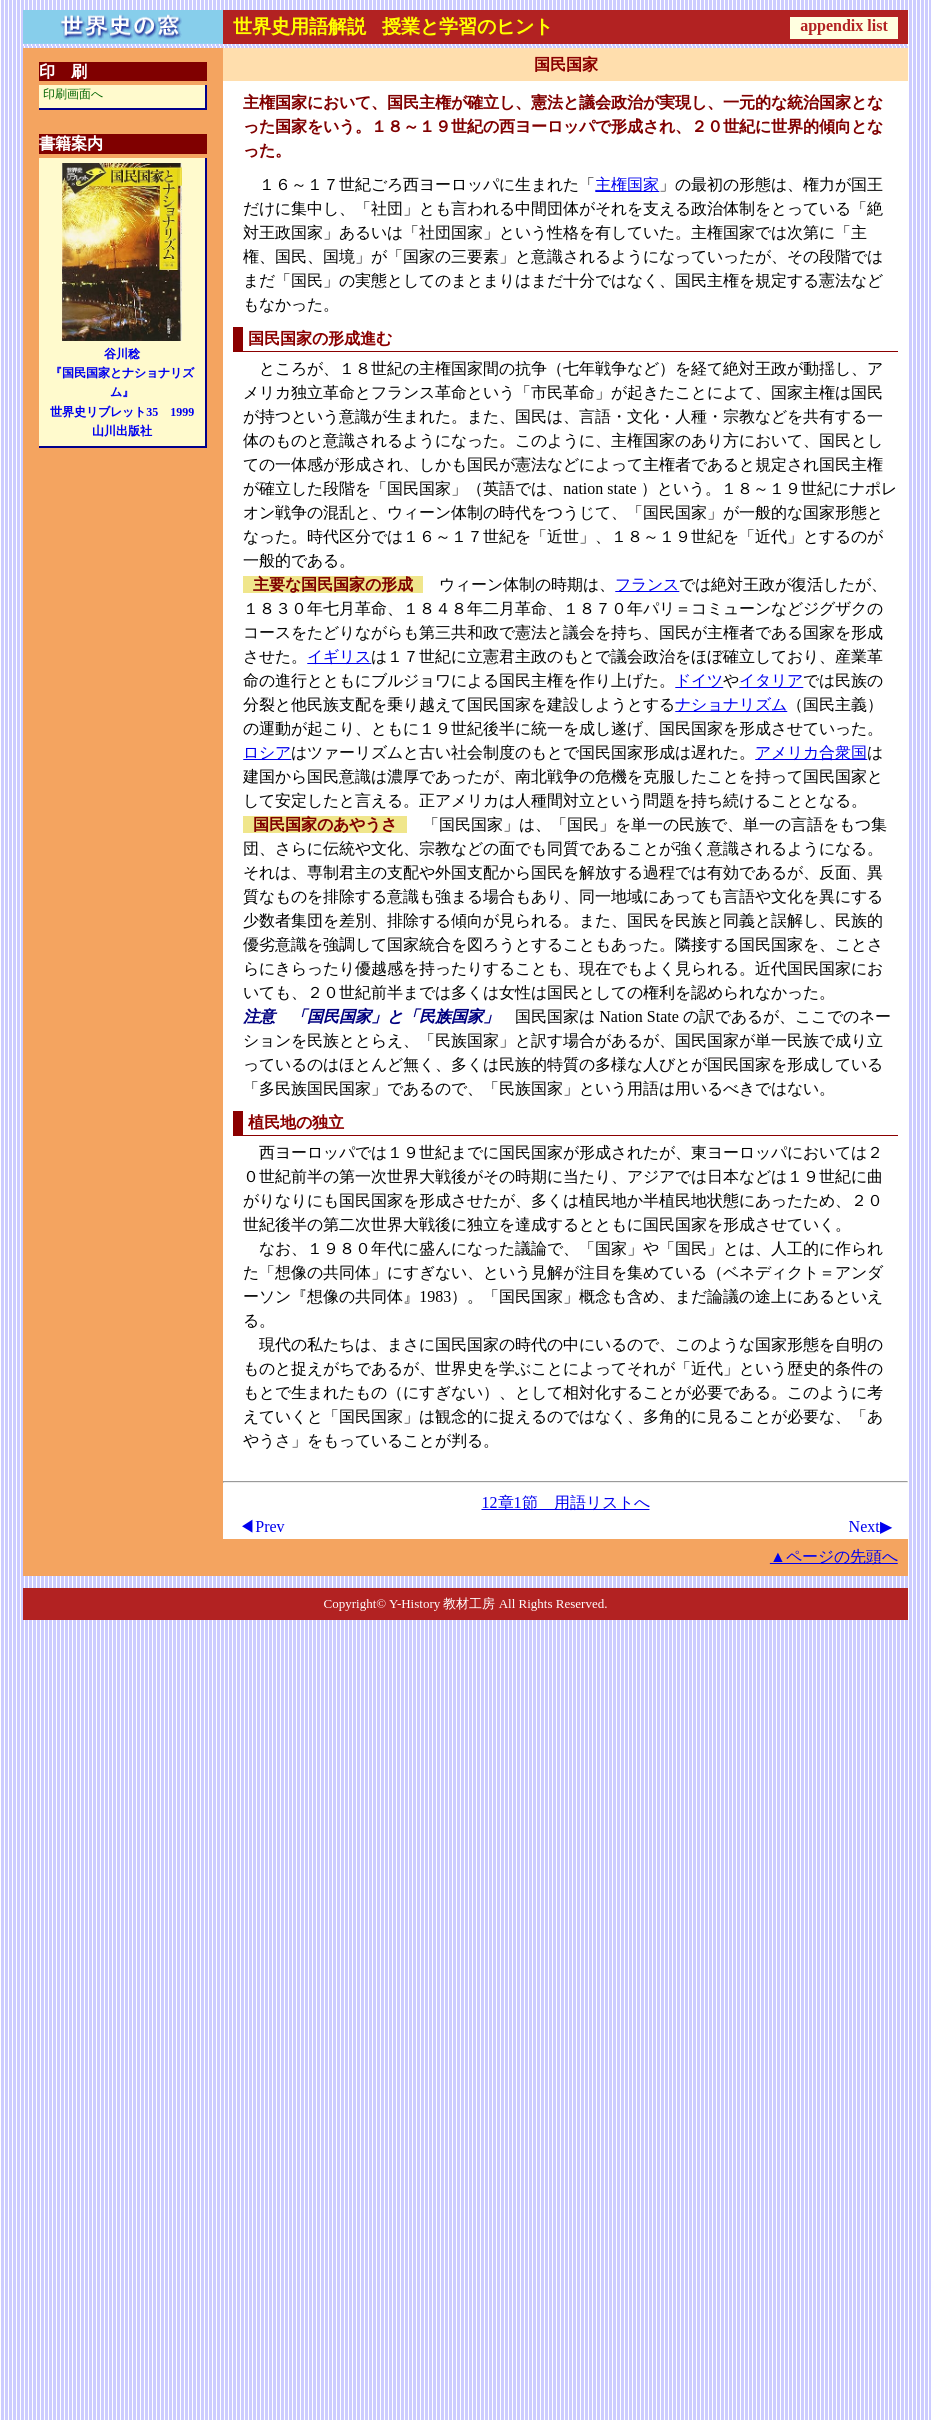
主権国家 (627, 184)
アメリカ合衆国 (811, 752)
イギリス (339, 656)
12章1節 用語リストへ (566, 1502)
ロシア (267, 752)
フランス (647, 584)
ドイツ (699, 680)
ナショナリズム (731, 704)
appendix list (844, 25)
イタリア (771, 680)
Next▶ (870, 1526)
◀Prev (261, 1526)
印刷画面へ (73, 94)
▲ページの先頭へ (834, 1556)
